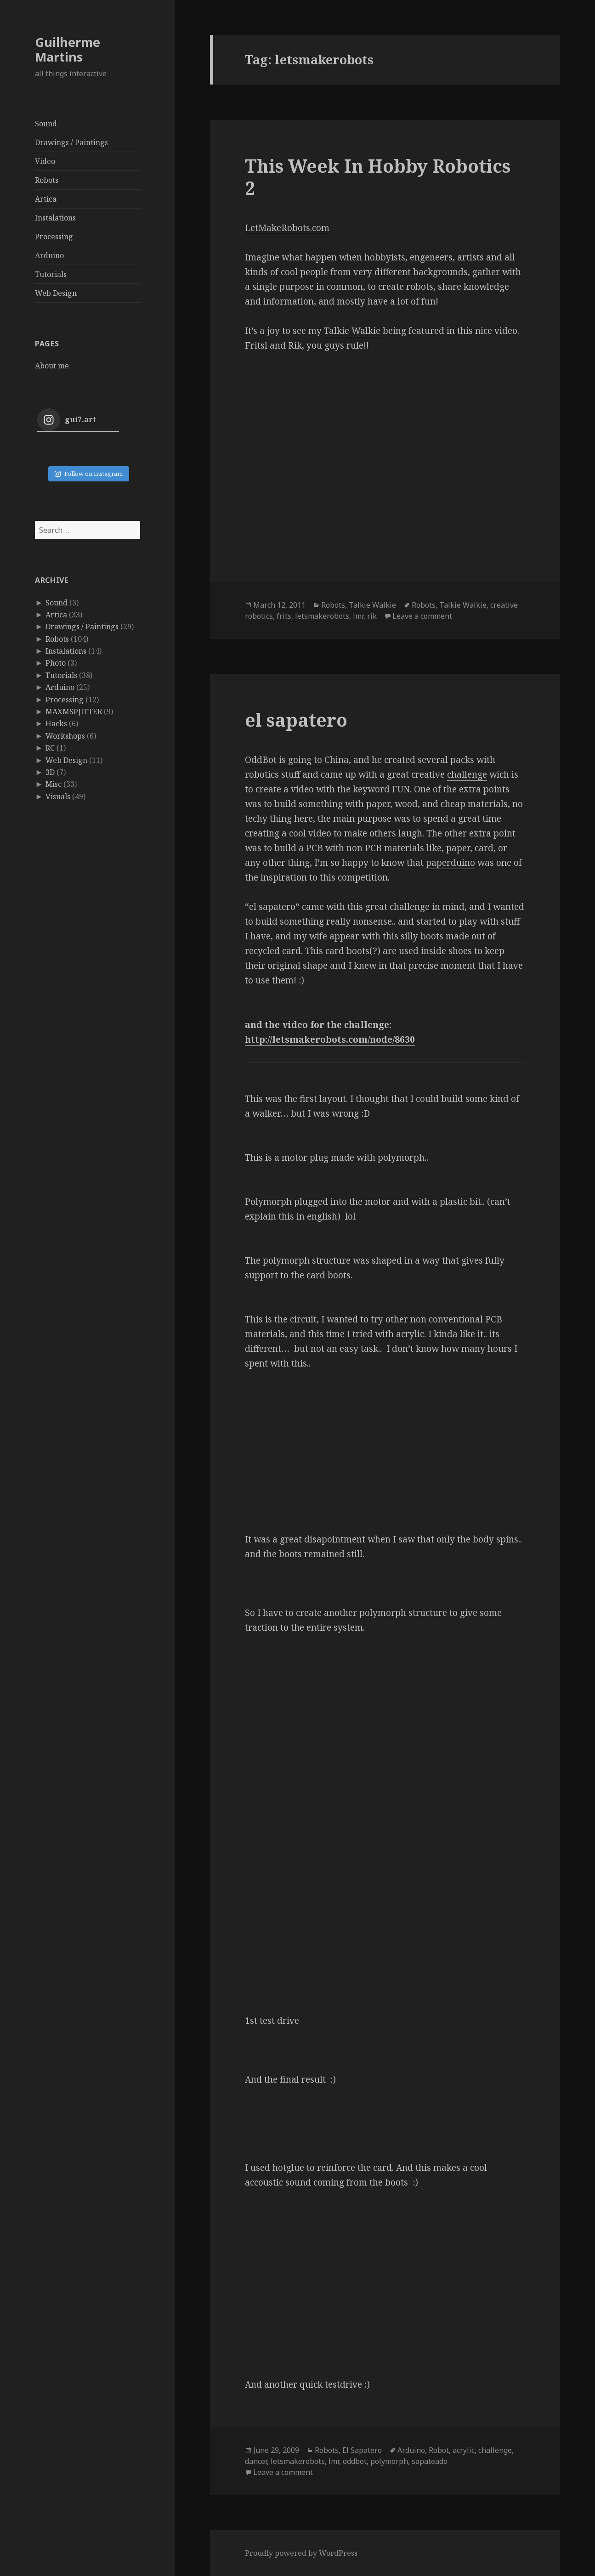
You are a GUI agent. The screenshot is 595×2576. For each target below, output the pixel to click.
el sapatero (296, 719)
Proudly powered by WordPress (301, 2553)
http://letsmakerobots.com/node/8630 (330, 1039)
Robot (439, 2450)
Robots (46, 180)
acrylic (464, 2450)
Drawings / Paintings (71, 142)
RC (50, 748)
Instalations (55, 218)
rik (372, 616)
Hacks (56, 723)
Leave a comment (422, 616)
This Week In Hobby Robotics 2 (377, 176)
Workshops (65, 736)
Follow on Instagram (88, 473)
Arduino (49, 255)
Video (45, 161)
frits (284, 616)
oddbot (355, 2461)
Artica (46, 199)
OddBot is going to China (297, 760)
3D (50, 772)
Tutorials (51, 274)
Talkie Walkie (352, 331)
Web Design (56, 293)
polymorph (389, 2461)
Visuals (57, 796)
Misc (53, 784)
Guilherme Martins (67, 49)
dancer (256, 2461)
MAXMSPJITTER (73, 711)
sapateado (430, 2461)
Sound (46, 124)
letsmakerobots (322, 616)
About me (52, 366)
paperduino (450, 863)
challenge (467, 774)
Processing (54, 237)
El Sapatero (362, 2450)
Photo (55, 663)
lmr (358, 616)
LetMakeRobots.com (287, 228)
